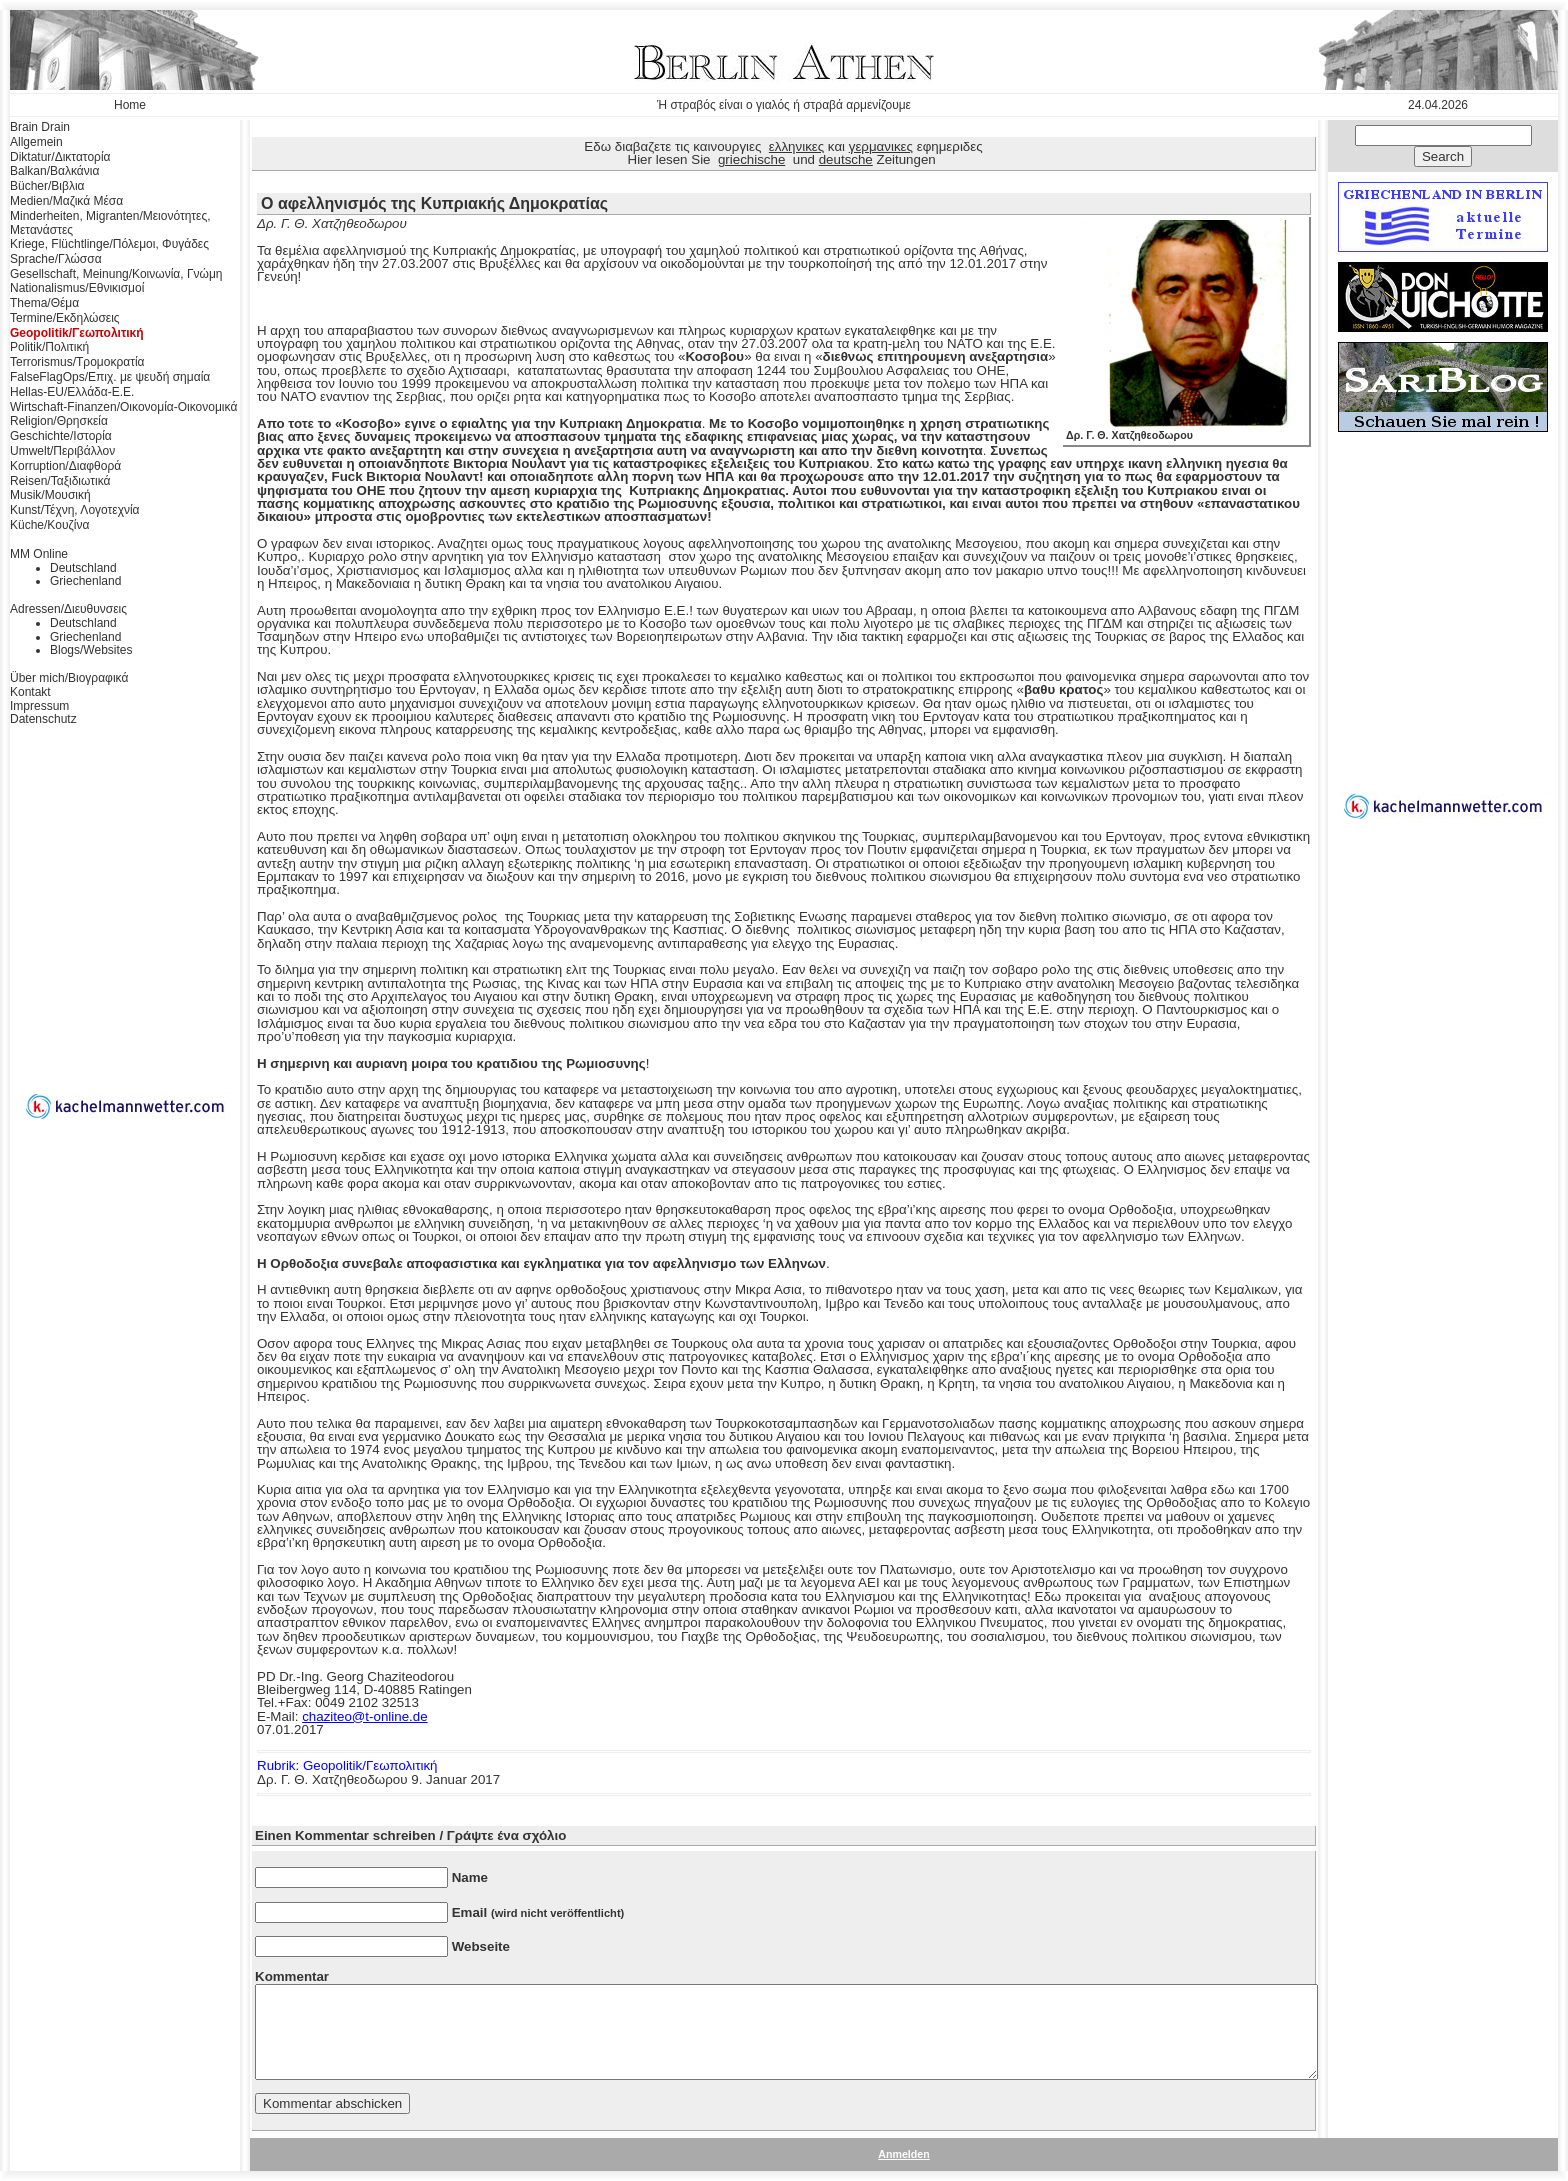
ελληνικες (796, 146)
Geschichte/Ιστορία (61, 436)
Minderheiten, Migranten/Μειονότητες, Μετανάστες (110, 223)
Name (470, 1877)
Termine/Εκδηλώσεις (65, 318)
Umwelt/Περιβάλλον (62, 451)
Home (130, 105)
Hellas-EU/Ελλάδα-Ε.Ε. (72, 392)
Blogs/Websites (91, 650)
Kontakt (30, 692)
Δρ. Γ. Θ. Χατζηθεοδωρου (1186, 430)
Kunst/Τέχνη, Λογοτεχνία (75, 510)
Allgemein (36, 142)
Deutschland (83, 568)
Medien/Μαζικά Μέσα (66, 201)
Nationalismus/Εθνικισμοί (77, 288)
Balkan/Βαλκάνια (54, 171)
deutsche (846, 159)
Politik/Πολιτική (49, 347)
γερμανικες (881, 146)
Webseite (481, 1946)
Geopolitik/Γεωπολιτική (77, 333)
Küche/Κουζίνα (49, 525)
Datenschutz (43, 719)
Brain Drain (40, 127)
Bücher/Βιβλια (47, 186)
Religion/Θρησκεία (59, 421)
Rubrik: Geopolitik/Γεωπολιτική (347, 1765)
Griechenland (85, 581)
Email (538, 1912)
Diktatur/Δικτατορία (60, 157)
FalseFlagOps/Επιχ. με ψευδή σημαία (110, 377)
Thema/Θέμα (44, 303)
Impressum (39, 706)
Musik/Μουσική (50, 495)
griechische (751, 159)
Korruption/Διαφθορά (65, 466)
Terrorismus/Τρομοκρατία (77, 362)
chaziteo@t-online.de (364, 1716)
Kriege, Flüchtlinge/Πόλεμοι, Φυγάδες (109, 244)
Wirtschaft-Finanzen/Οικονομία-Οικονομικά (123, 407)
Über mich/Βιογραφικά (69, 678)
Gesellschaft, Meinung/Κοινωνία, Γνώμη (116, 274)
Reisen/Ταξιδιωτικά (60, 481)
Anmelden (904, 2154)
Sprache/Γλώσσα (56, 259)
